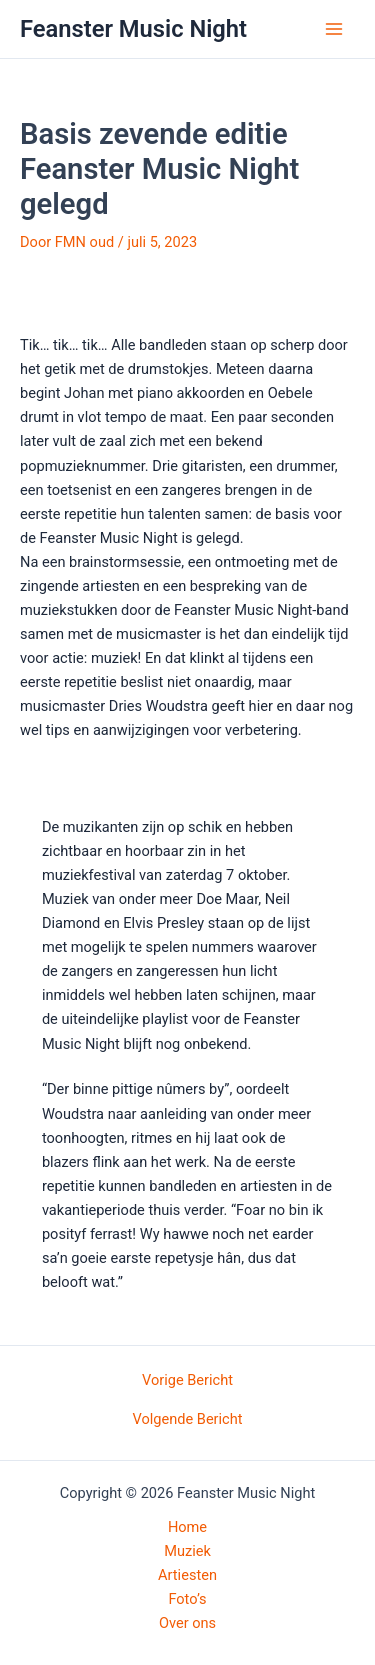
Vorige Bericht (187, 1380)
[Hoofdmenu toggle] (334, 29)
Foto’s (187, 1599)
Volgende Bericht (187, 1419)
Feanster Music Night (133, 29)
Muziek (187, 1551)
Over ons (187, 1623)
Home (187, 1527)
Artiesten (187, 1575)
